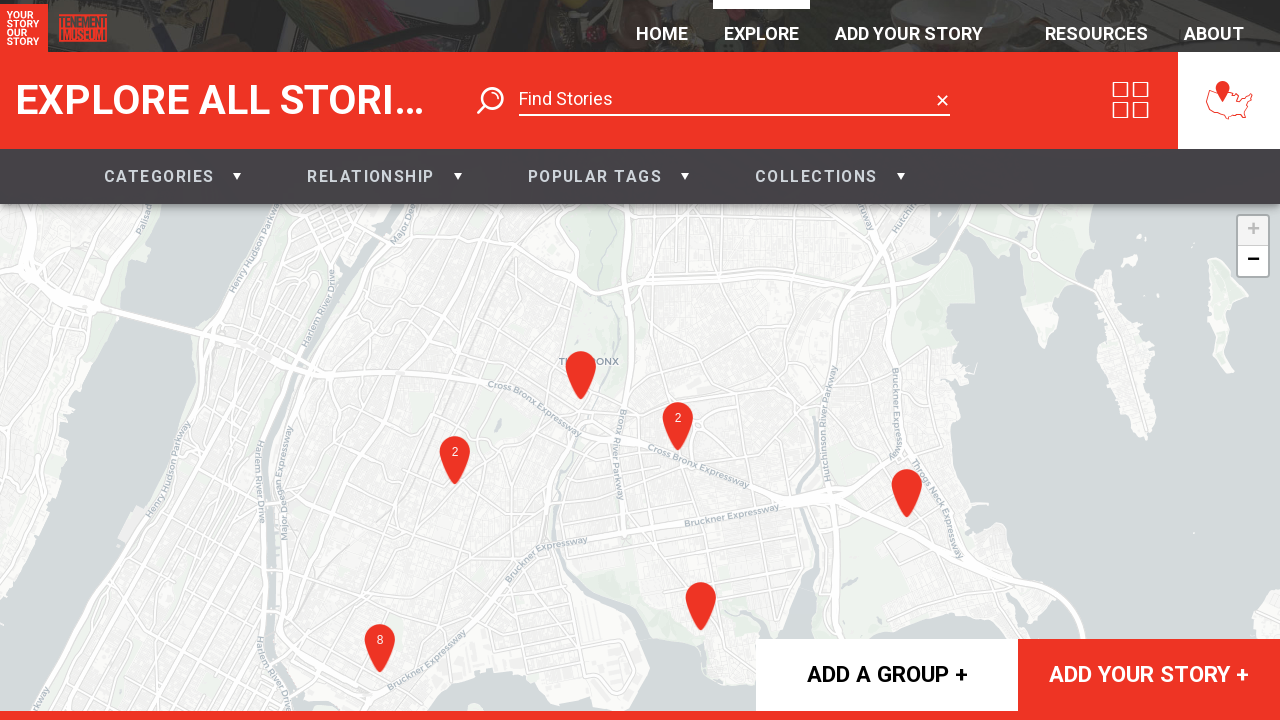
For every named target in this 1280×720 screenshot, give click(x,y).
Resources (1096, 33)
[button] (172, 176)
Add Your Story (909, 33)
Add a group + (887, 674)
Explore (761, 33)
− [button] (1253, 261)
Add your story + (1149, 674)
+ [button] (1253, 231)
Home (662, 33)
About (1214, 33)
